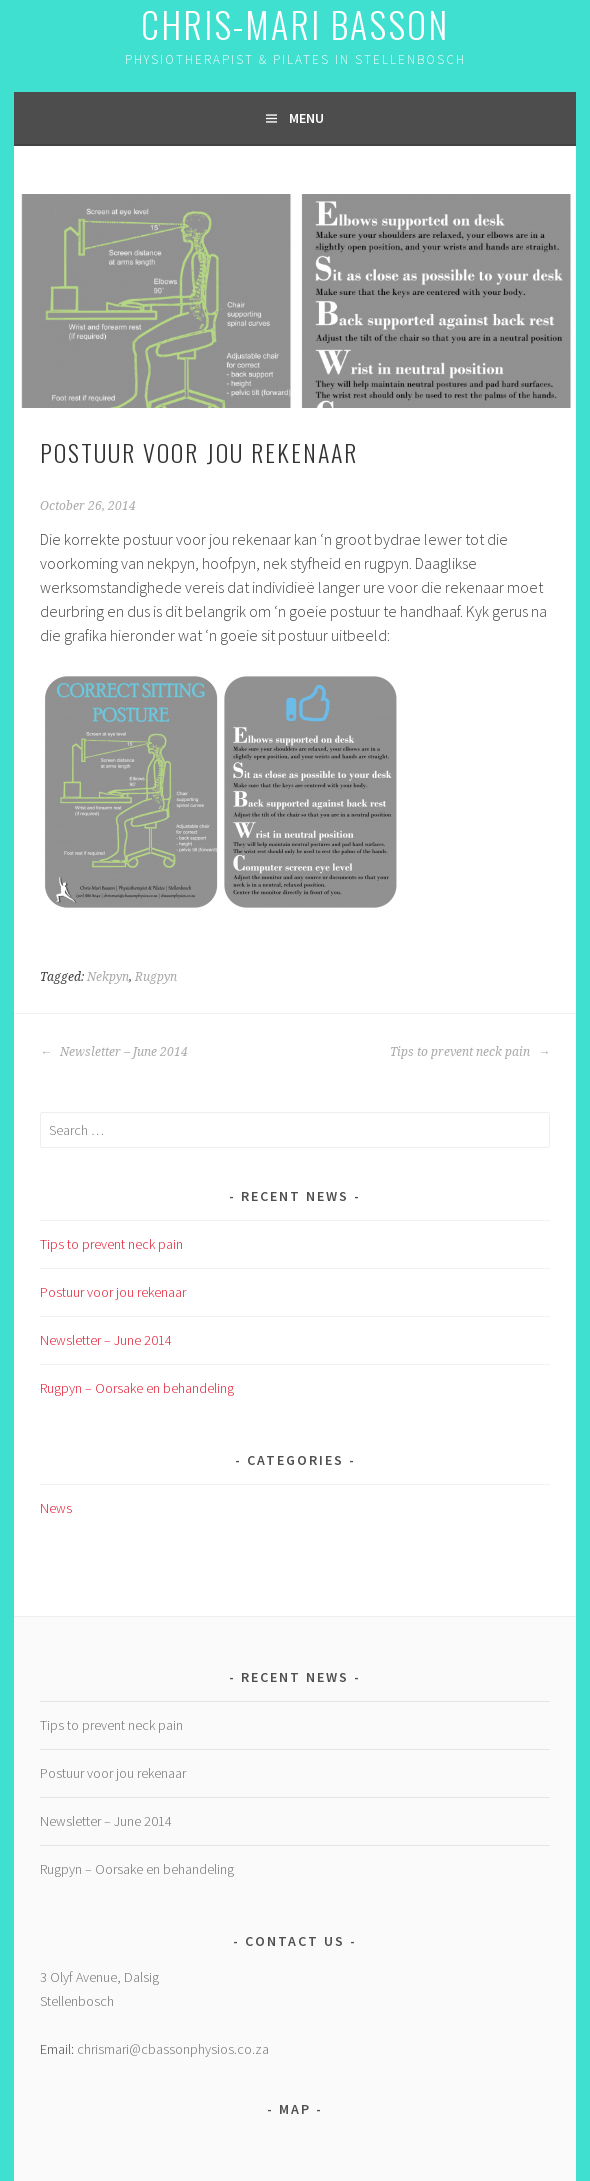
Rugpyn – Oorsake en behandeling (137, 1388)
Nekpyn (108, 977)
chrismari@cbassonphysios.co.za (173, 2049)
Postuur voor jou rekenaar (113, 1292)
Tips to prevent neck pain (470, 1052)
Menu (306, 118)
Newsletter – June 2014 (114, 1052)
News (56, 1508)
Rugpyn (156, 977)
